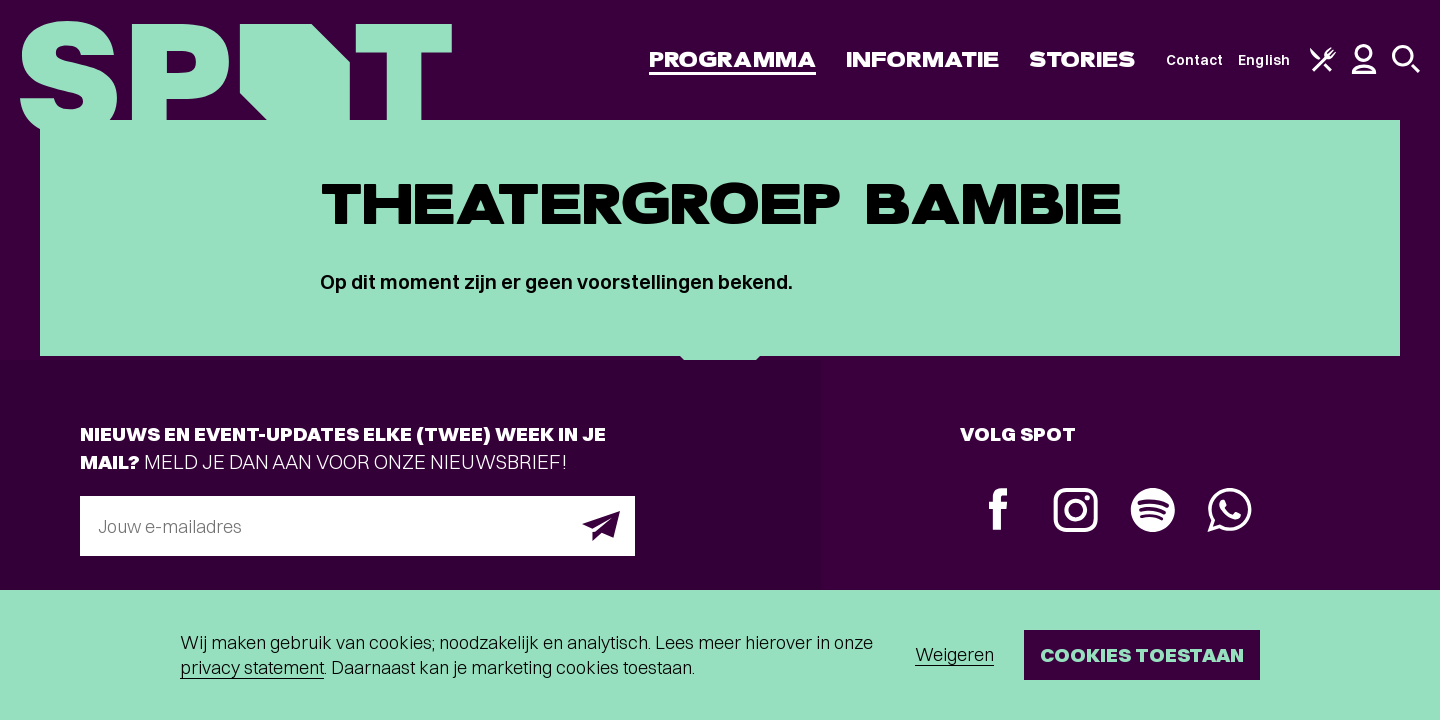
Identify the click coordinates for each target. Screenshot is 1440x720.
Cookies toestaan (1142, 654)
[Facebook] (998, 511)
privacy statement (252, 667)
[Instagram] (1075, 512)
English (1264, 60)
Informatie (922, 59)
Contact (1195, 60)
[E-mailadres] (357, 526)
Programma (732, 59)
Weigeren (954, 654)
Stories (1082, 59)
